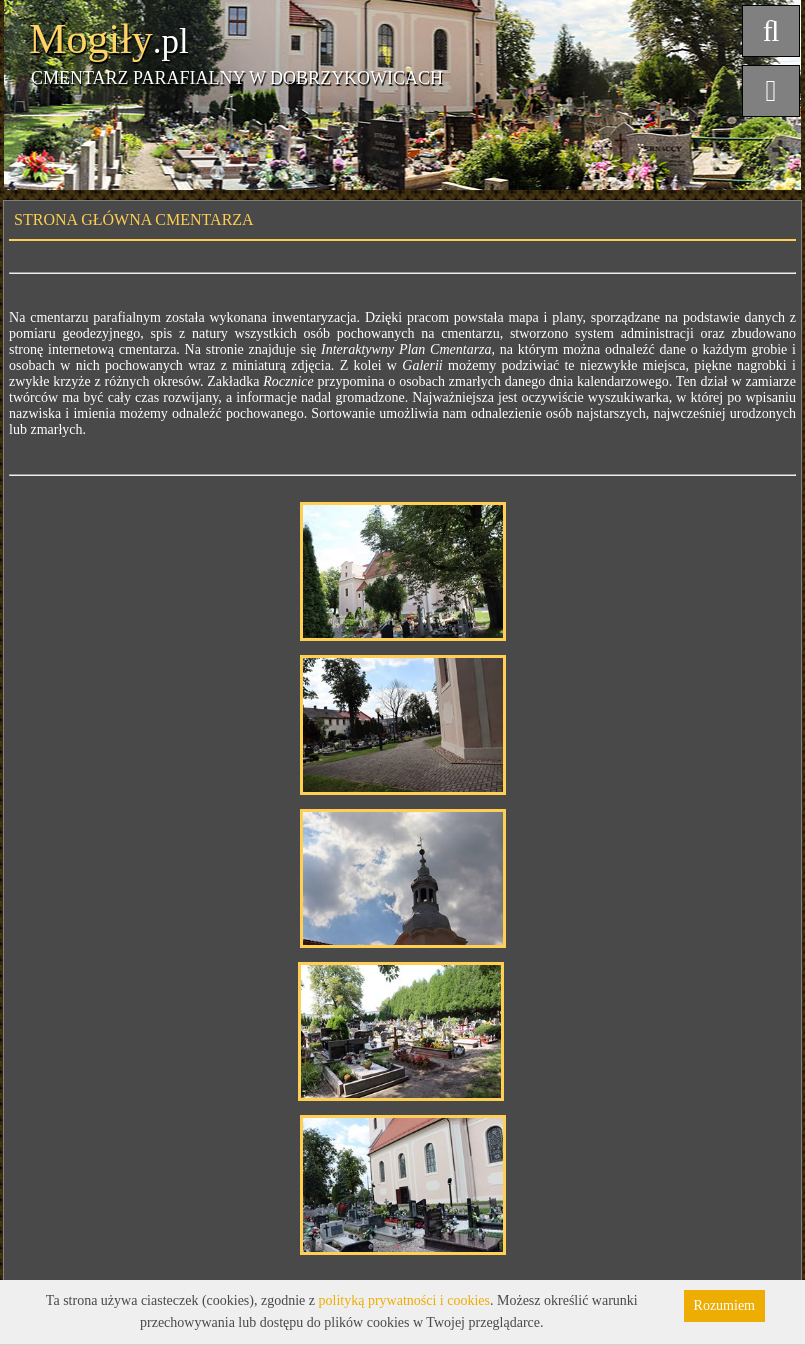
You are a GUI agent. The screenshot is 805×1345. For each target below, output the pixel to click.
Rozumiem (724, 1305)
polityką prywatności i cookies (404, 1300)
